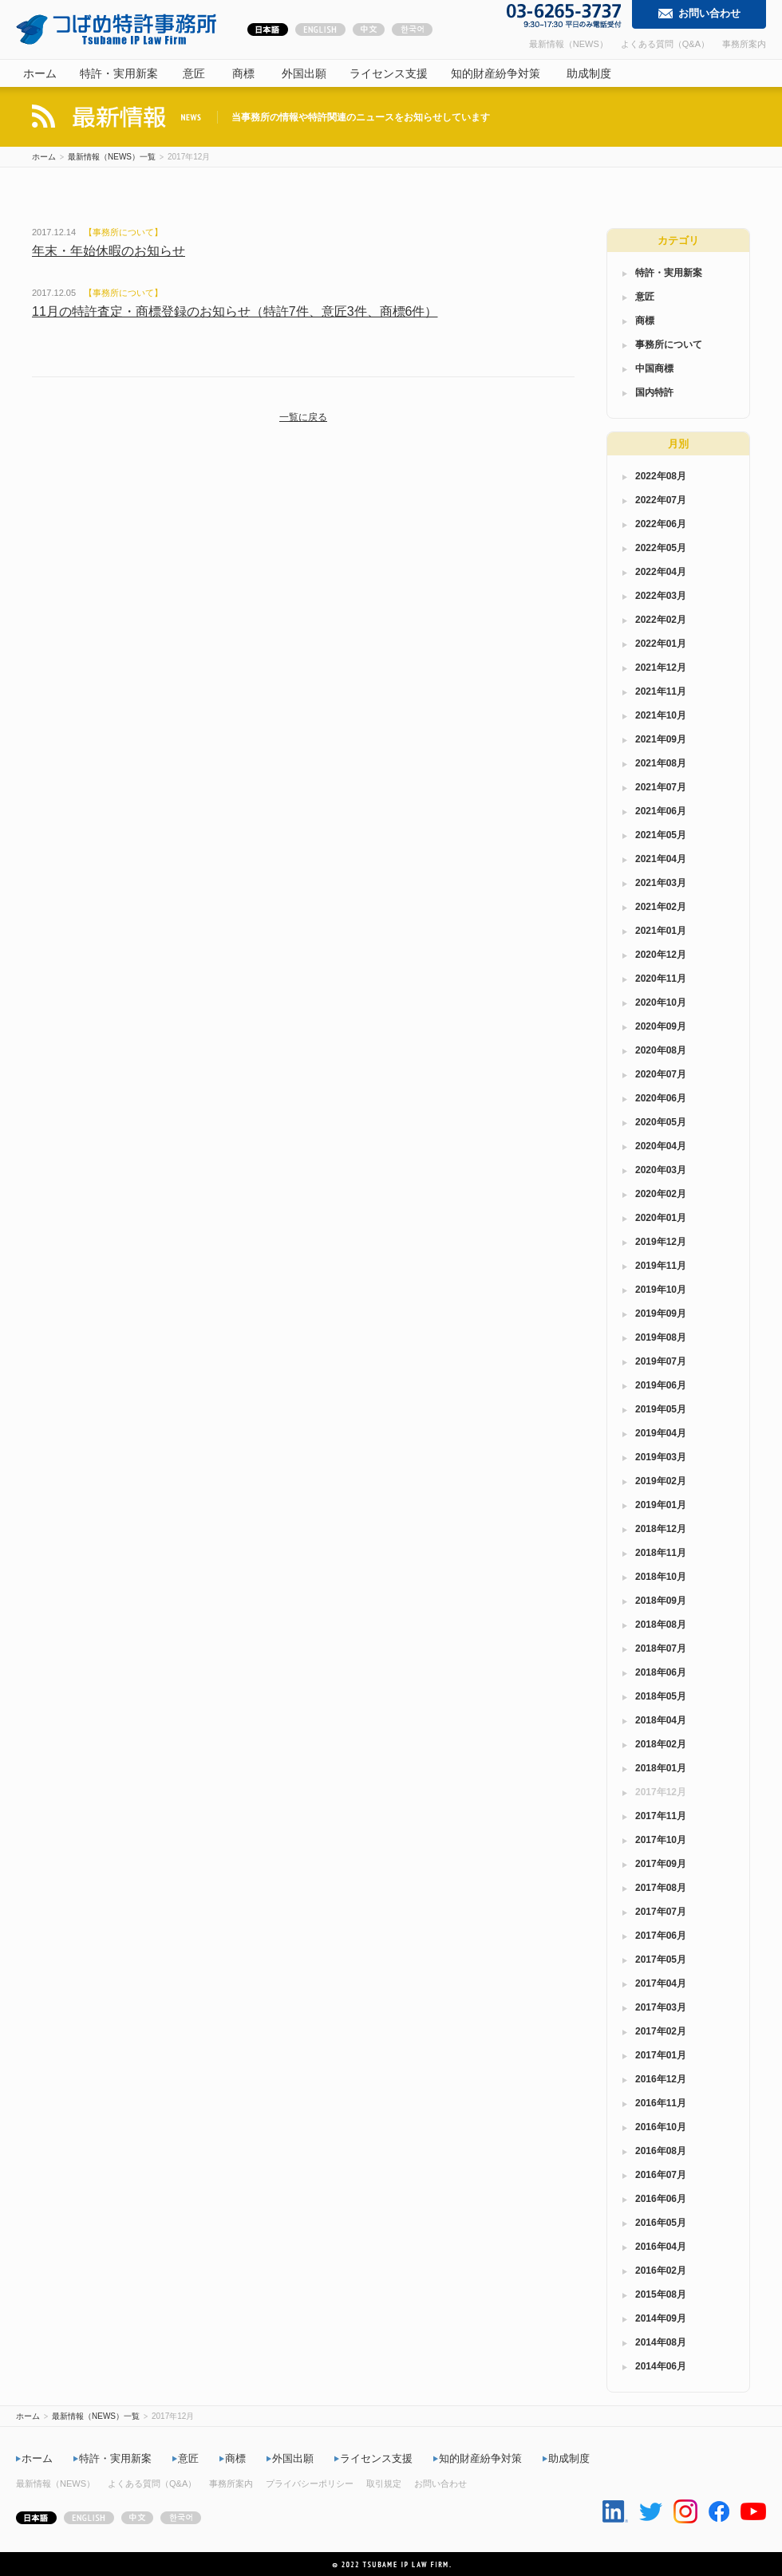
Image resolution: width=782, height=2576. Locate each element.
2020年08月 (660, 1050)
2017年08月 (660, 1887)
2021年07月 (660, 787)
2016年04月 (660, 2246)
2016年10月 (660, 2127)
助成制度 (589, 73)
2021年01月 (660, 930)
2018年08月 (660, 1624)
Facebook (719, 2511)
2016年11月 (660, 2103)
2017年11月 (660, 1816)
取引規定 (383, 2483)
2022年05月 (660, 547)
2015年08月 (660, 2294)
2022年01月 (660, 643)
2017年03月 (660, 2007)
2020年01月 (660, 1217)
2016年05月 (660, 2222)
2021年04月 (660, 859)
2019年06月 (660, 1385)
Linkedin (615, 2511)
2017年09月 (660, 1863)
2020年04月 (660, 1146)
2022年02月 (660, 619)
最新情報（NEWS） (568, 44)
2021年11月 (660, 691)
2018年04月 (660, 1720)
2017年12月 (660, 1792)
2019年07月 (660, 1361)
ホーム (40, 73)
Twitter (650, 2512)
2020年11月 (660, 978)
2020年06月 (660, 1098)
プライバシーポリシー (309, 2483)
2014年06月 (660, 2366)
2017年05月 (660, 1959)
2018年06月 (660, 1672)
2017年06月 (660, 1935)
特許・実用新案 (119, 73)
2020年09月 (660, 1026)
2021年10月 (660, 715)
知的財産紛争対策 (495, 73)
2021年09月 (660, 739)
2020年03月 (660, 1170)
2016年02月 (660, 2270)
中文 (369, 30)
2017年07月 (660, 1911)
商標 (243, 73)
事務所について (123, 232)
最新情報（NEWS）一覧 (112, 156)
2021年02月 (660, 906)
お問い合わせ (709, 13)
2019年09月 (660, 1313)
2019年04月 (660, 1433)
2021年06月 (660, 811)
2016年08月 (660, 2151)
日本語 (267, 30)
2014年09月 (660, 2318)
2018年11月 (660, 1552)
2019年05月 (660, 1409)
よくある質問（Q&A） (665, 44)
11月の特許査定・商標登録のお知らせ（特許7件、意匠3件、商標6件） (235, 311)
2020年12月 (660, 954)
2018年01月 (660, 1768)
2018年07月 (660, 1648)
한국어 (412, 30)
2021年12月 (660, 667)
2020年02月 (660, 1193)
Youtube (753, 2511)
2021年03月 (660, 882)
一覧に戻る (303, 417)
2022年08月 (660, 476)
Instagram (685, 2511)
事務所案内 (744, 44)
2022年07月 (660, 500)
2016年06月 (660, 2198)
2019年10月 (660, 1289)
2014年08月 (660, 2342)
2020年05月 (660, 1122)
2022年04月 (660, 571)
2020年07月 (660, 1074)
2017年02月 (660, 2031)
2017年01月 (660, 2055)
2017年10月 (660, 1839)
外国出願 (304, 73)
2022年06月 (660, 524)
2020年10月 (660, 1002)
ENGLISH (320, 30)
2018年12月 (660, 1528)
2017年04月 (660, 1983)
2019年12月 (660, 1241)
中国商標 (654, 368)
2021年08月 (660, 763)
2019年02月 (660, 1481)
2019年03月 (660, 1457)
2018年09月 (660, 1600)
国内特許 (654, 392)
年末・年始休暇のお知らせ (108, 251)
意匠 (194, 73)
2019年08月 (660, 1337)
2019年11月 (660, 1265)
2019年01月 (660, 1505)
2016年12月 (660, 2079)
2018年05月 (660, 1696)
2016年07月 (660, 2174)
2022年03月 (660, 595)
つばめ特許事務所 (116, 29)
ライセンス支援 (389, 73)
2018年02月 (660, 1744)
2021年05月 (660, 835)
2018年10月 (660, 1576)
